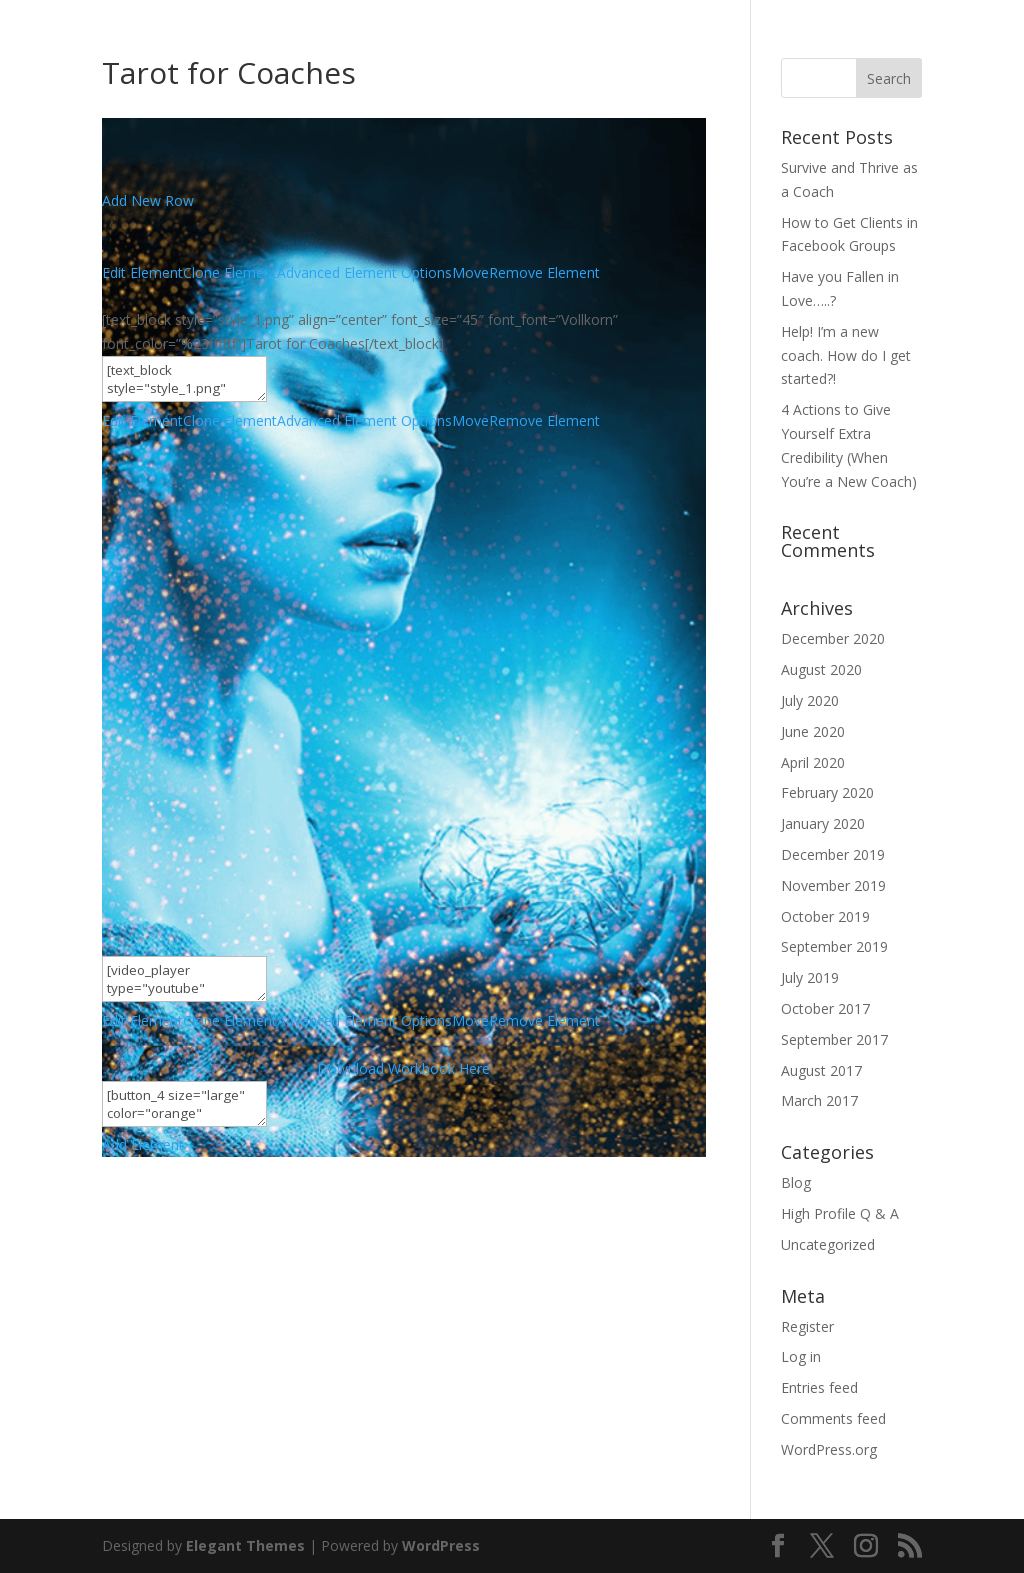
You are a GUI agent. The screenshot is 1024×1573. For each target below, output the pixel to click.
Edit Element (142, 272)
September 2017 (834, 1039)
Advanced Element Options (364, 272)
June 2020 (813, 731)
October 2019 (825, 916)
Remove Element (544, 272)
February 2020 (827, 792)
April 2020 (813, 762)
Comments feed (833, 1418)
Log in (801, 1356)
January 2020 (823, 823)
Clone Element (230, 272)
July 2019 (810, 977)
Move (470, 272)
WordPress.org (829, 1449)
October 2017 (825, 1008)
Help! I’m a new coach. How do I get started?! (846, 355)
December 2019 (833, 854)
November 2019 (833, 885)
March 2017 (819, 1100)
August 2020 (821, 669)
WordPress (441, 1545)
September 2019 (834, 946)
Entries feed (819, 1387)
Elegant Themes (245, 1545)
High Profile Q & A (840, 1213)
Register (807, 1326)
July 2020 (810, 700)
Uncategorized (828, 1244)
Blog (796, 1182)
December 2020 (833, 638)
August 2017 (821, 1070)
